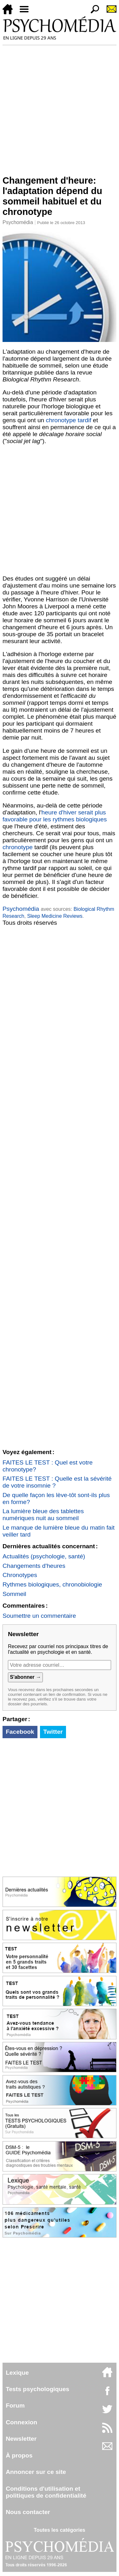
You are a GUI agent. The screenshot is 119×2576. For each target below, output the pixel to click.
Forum (15, 2405)
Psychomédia (18, 222)
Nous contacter (28, 2512)
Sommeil (14, 1594)
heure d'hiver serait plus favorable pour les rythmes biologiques (55, 816)
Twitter (53, 1731)
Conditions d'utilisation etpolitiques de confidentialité (46, 2492)
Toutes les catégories (59, 2530)
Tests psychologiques (37, 2389)
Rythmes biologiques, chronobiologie (52, 1584)
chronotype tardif (68, 420)
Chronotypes (20, 1575)
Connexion (21, 2422)
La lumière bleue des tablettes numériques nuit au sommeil (43, 1514)
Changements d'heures (34, 1565)
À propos (19, 2455)
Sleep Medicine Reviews (54, 916)
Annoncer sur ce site (36, 2472)
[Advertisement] (59, 107)
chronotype (18, 847)
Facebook (20, 1731)
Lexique (17, 2372)
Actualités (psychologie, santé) (44, 1556)
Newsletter (21, 2438)
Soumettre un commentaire (39, 1615)
